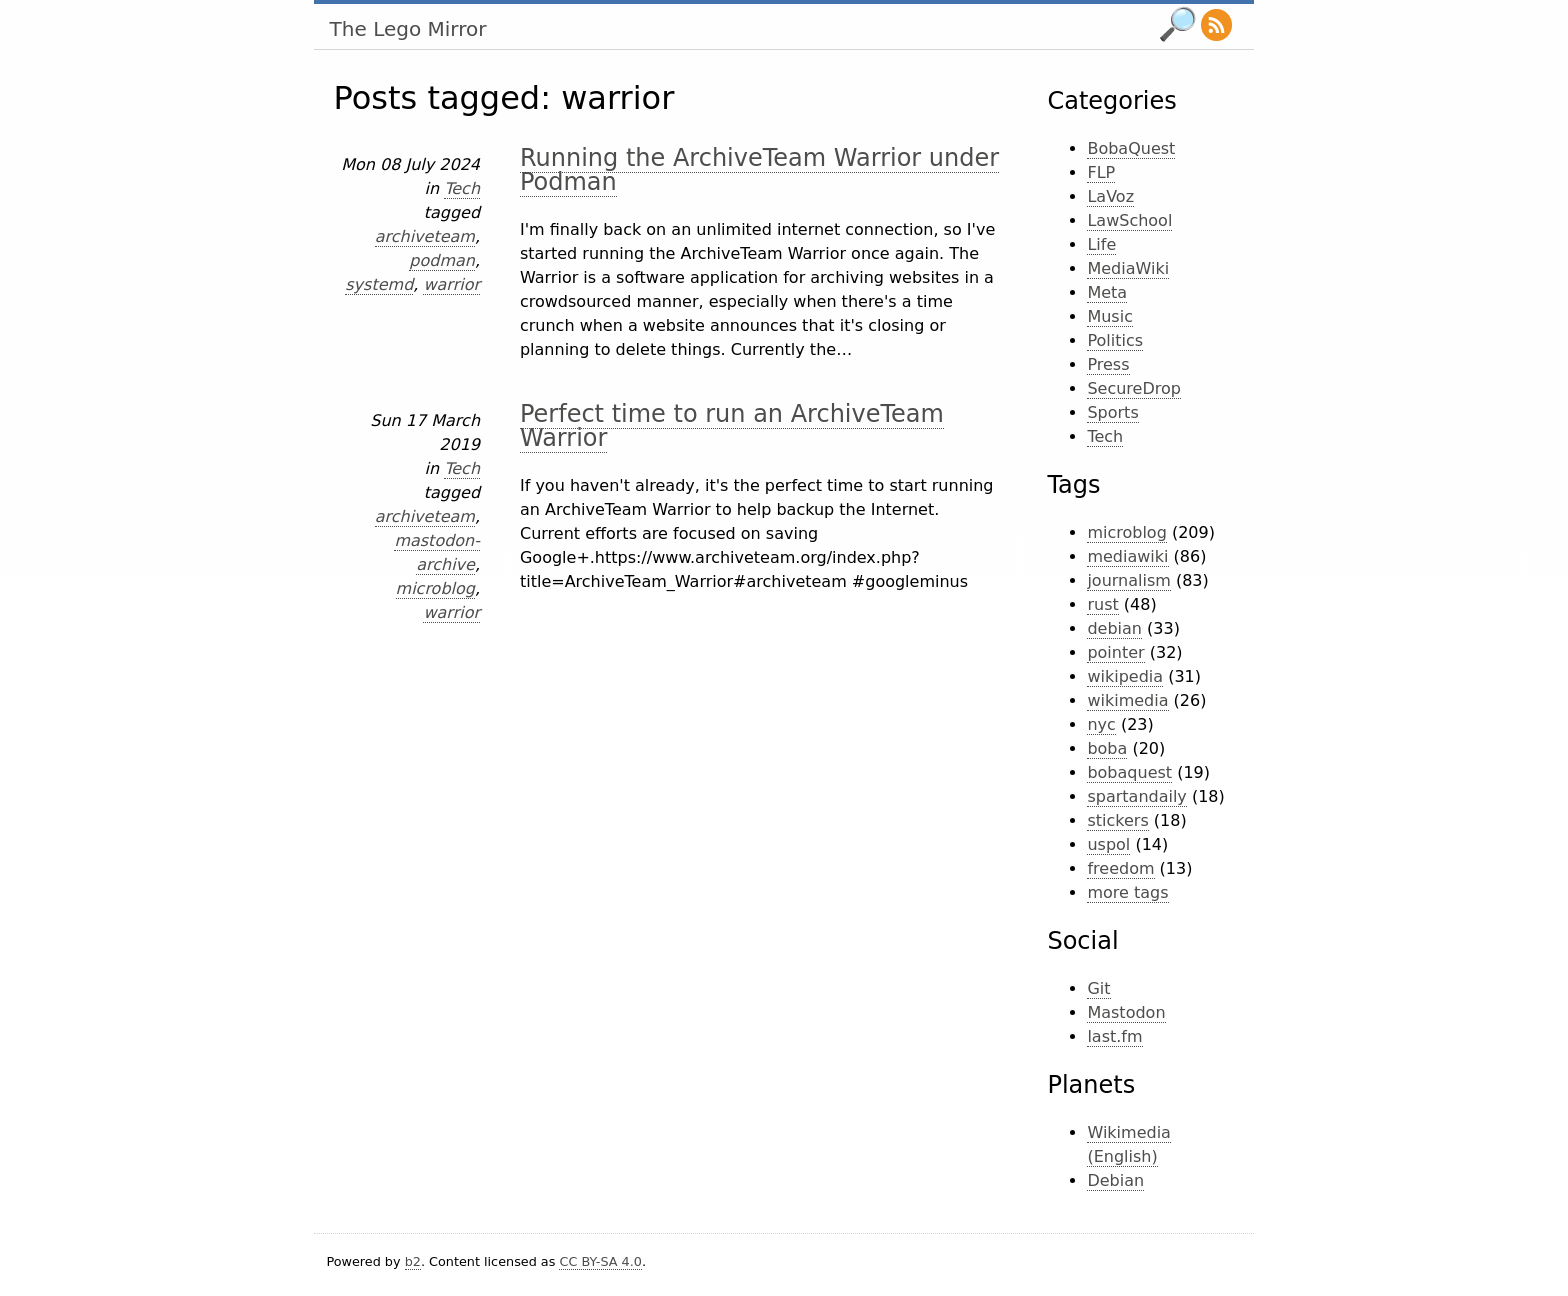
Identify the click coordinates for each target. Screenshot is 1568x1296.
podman (442, 260)
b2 (413, 1261)
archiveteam (425, 236)
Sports (1112, 412)
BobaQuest (1131, 148)
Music (1110, 316)
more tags (1127, 892)
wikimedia (1127, 700)
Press (1108, 364)
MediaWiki (1128, 268)
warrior (451, 284)
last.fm (1114, 1036)
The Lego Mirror (408, 29)
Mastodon (1126, 1012)
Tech (462, 188)
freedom (1120, 868)
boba (1107, 748)
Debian (1115, 1180)
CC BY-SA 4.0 (600, 1261)
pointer (1115, 652)
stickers (1117, 820)
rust (1102, 604)
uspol (1108, 844)
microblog (435, 588)
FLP (1101, 172)
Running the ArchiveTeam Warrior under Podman (759, 170)
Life (1101, 244)
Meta (1107, 292)
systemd (379, 284)
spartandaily (1136, 796)
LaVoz (1110, 196)
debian (1114, 628)
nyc (1101, 724)
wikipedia (1125, 676)
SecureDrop (1134, 388)
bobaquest (1129, 772)
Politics (1115, 340)
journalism (1128, 580)
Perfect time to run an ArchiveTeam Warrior (732, 426)
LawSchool (1129, 220)
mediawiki (1127, 556)
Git (1098, 988)
